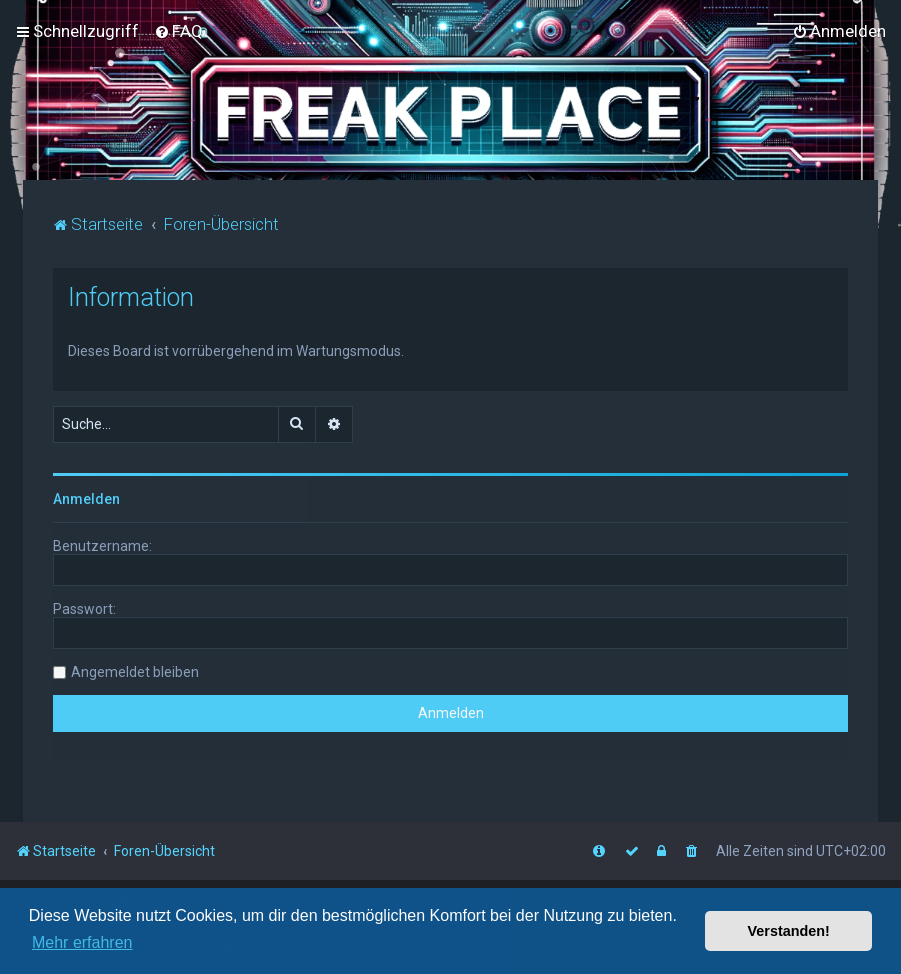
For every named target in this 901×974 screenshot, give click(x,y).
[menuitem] (178, 31)
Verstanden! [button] (789, 931)
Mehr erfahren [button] (82, 942)
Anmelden (86, 498)
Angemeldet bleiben (135, 671)
